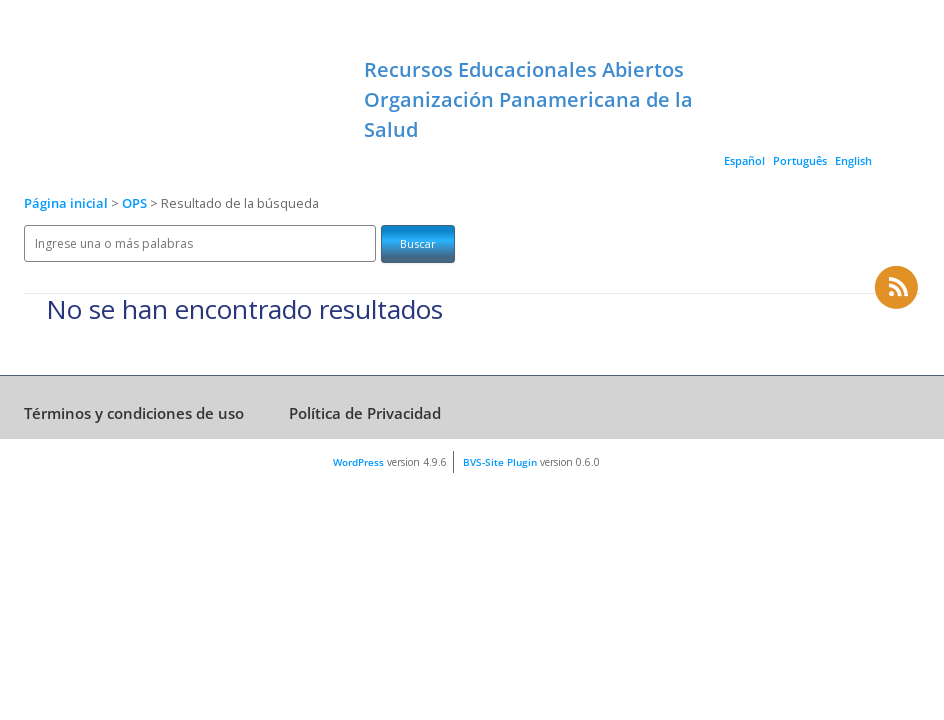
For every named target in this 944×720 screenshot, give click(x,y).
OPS (136, 203)
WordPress (358, 462)
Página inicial (66, 203)
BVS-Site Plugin (500, 462)
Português (800, 160)
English (853, 160)
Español (744, 160)
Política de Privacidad (365, 413)
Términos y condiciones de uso (134, 413)
